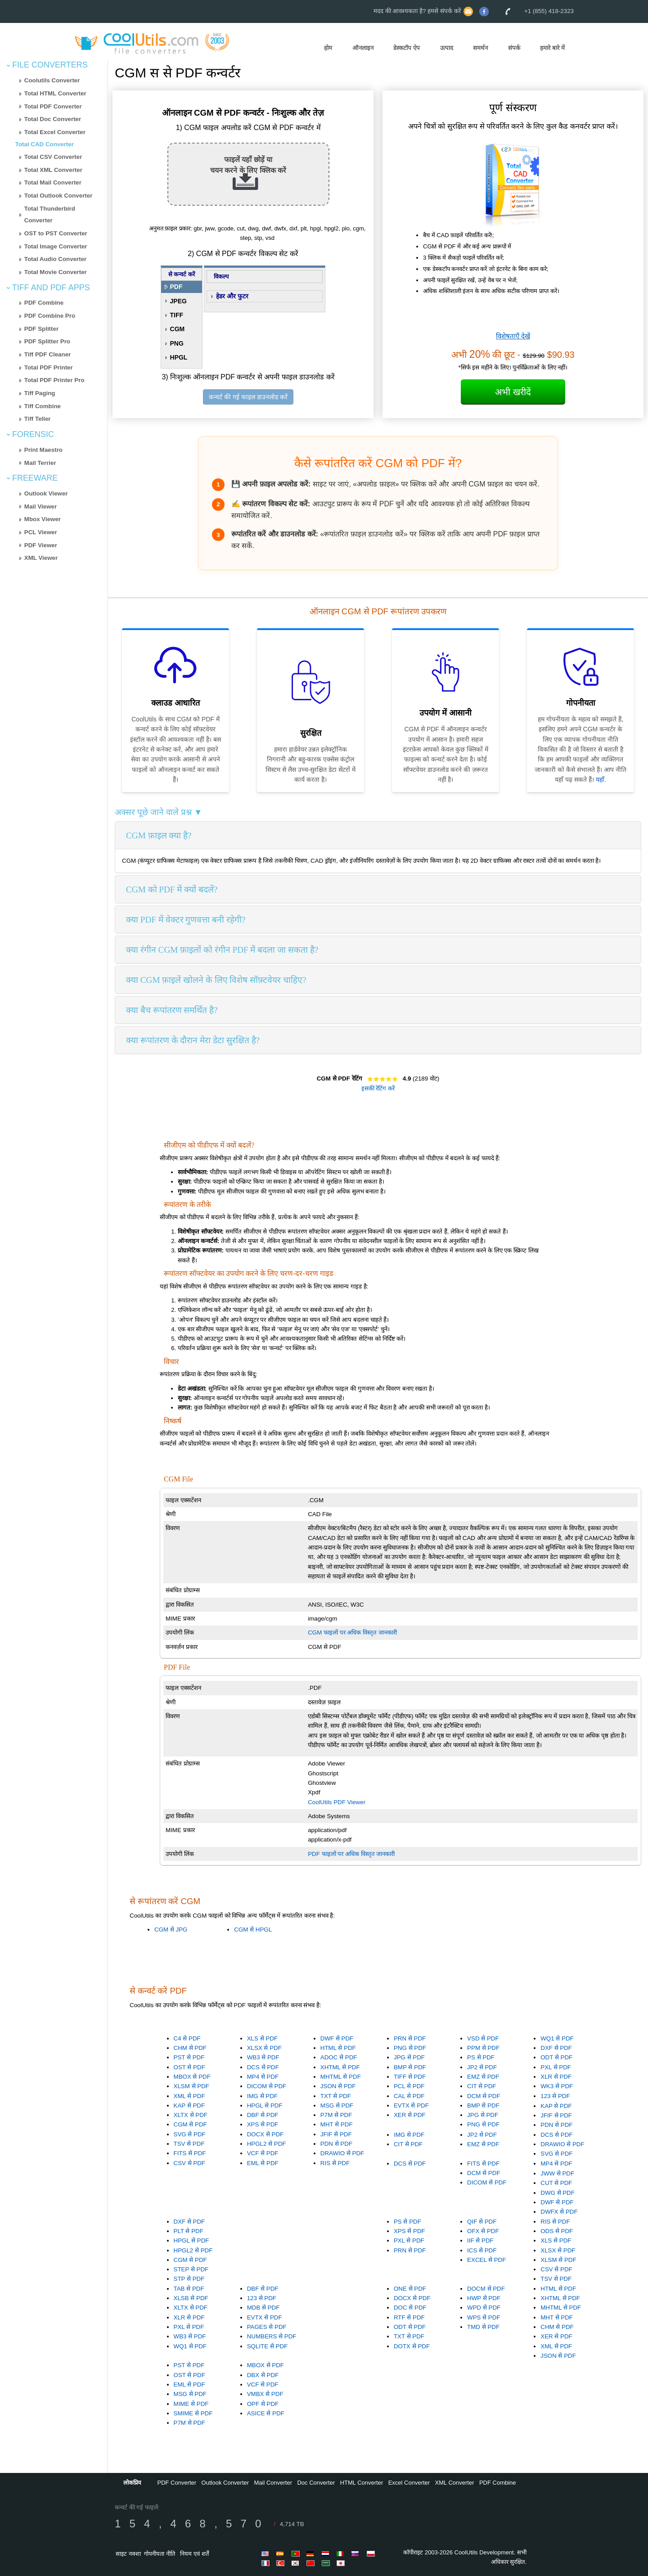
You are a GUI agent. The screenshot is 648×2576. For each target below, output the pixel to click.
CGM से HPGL (253, 1929)
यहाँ (600, 779)
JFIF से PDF (336, 2134)
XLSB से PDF (191, 2298)
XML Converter (454, 2482)
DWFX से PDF (558, 2211)
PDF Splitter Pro (47, 341)
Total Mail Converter (52, 182)
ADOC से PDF (338, 2057)
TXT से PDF (335, 2096)
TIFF (177, 315)
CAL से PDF (409, 2096)
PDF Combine (43, 302)
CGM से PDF (190, 2124)
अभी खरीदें (513, 392)
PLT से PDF (188, 2231)
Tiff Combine (42, 406)
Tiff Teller (37, 418)
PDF (176, 286)
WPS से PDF (483, 2317)
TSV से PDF (189, 2143)
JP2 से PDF (482, 2067)
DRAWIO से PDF (342, 2153)
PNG (177, 343)
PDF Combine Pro (49, 315)
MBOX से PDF (192, 2076)
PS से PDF (481, 2057)
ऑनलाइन (363, 48)
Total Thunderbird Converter (49, 214)
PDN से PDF (336, 2143)
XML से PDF (189, 2096)
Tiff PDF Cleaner (47, 354)
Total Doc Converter (52, 119)
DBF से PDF (263, 2115)
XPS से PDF (263, 2124)
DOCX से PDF (265, 2134)
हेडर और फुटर (232, 296)
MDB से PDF (263, 2307)
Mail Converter (273, 2482)
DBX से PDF (263, 2375)
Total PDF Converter (53, 106)
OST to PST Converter (55, 233)
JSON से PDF (338, 2086)
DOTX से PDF (412, 2346)
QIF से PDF (481, 2221)
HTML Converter (361, 2482)
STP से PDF (189, 2278)
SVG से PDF (190, 2134)
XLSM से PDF (191, 2086)
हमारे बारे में (552, 48)
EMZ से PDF (483, 2076)
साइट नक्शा (128, 2553)
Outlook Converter (225, 2482)
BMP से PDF (410, 2067)
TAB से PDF (189, 2288)
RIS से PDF (335, 2163)
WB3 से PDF (263, 2057)
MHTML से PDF (340, 2076)
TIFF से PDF (410, 2076)
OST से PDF (189, 2067)
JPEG (178, 301)
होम (328, 48)
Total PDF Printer (48, 367)
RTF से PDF (409, 2317)
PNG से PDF (410, 2048)
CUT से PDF (556, 2183)
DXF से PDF (556, 2048)
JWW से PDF (557, 2173)
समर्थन (480, 48)
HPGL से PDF (265, 2105)
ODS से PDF (556, 2231)
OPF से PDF (263, 2403)
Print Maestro (43, 449)
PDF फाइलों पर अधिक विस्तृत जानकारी (351, 1854)
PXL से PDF (555, 2067)
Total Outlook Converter (58, 195)
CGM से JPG (170, 1929)
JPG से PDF (409, 2057)
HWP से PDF (483, 2298)
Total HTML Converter (55, 93)
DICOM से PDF (267, 2086)
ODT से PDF (556, 2057)
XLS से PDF (262, 2038)
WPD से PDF (483, 2307)
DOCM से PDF (486, 2288)
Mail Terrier (40, 462)
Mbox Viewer (42, 519)
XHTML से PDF (340, 2067)
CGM (177, 329)
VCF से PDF (263, 2153)
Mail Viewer (40, 506)
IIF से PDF (480, 2240)
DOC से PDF (410, 2307)
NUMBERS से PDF (272, 2336)
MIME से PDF (191, 2403)
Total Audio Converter (55, 259)
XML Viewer (41, 557)
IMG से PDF (262, 2096)
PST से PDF (189, 2057)
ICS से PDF (481, 2250)
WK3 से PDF (556, 2086)
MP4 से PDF (263, 2076)
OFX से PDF (483, 2231)
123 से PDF (555, 2096)
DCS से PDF (263, 2067)
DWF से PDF (336, 2038)
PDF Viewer (40, 545)
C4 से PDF (187, 2038)
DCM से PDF (483, 2096)
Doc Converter (316, 2482)
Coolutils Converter (52, 80)
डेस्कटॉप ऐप (406, 48)
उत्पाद (446, 48)
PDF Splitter (41, 328)
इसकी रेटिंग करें (378, 1088)
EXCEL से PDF (486, 2259)
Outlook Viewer (46, 493)
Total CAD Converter (44, 144)
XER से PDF (409, 2115)
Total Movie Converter (55, 272)
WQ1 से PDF (556, 2038)
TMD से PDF (483, 2327)
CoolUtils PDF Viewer (336, 1802)
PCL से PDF (409, 2086)
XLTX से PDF (190, 2115)
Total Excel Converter (55, 132)
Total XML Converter (53, 170)
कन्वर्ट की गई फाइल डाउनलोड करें (248, 397)
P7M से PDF (336, 2115)
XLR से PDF (556, 2076)
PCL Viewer (40, 532)
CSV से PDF (189, 2163)
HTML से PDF (338, 2048)
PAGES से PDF (267, 2327)
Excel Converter (409, 2482)
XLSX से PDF (264, 2048)
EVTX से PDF (411, 2105)
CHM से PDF (190, 2048)
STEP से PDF (191, 2269)
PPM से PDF (483, 2048)
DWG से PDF (557, 2192)
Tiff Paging (39, 393)
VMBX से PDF (265, 2394)
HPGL (179, 357)
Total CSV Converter (53, 156)
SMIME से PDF (193, 2413)
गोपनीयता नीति (159, 2553)
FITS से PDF (190, 2153)
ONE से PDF (410, 2288)
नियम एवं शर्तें (194, 2553)
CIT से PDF (481, 2086)
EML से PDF (263, 2163)
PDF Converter (176, 2482)
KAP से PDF (189, 2105)
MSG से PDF (336, 2105)
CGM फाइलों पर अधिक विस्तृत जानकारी (352, 1632)
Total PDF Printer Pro (54, 380)
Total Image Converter (55, 246)
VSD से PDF (483, 2038)
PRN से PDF (410, 2038)
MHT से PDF (336, 2124)
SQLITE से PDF (267, 2346)
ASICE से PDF (265, 2413)
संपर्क (514, 48)
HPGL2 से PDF (266, 2143)
